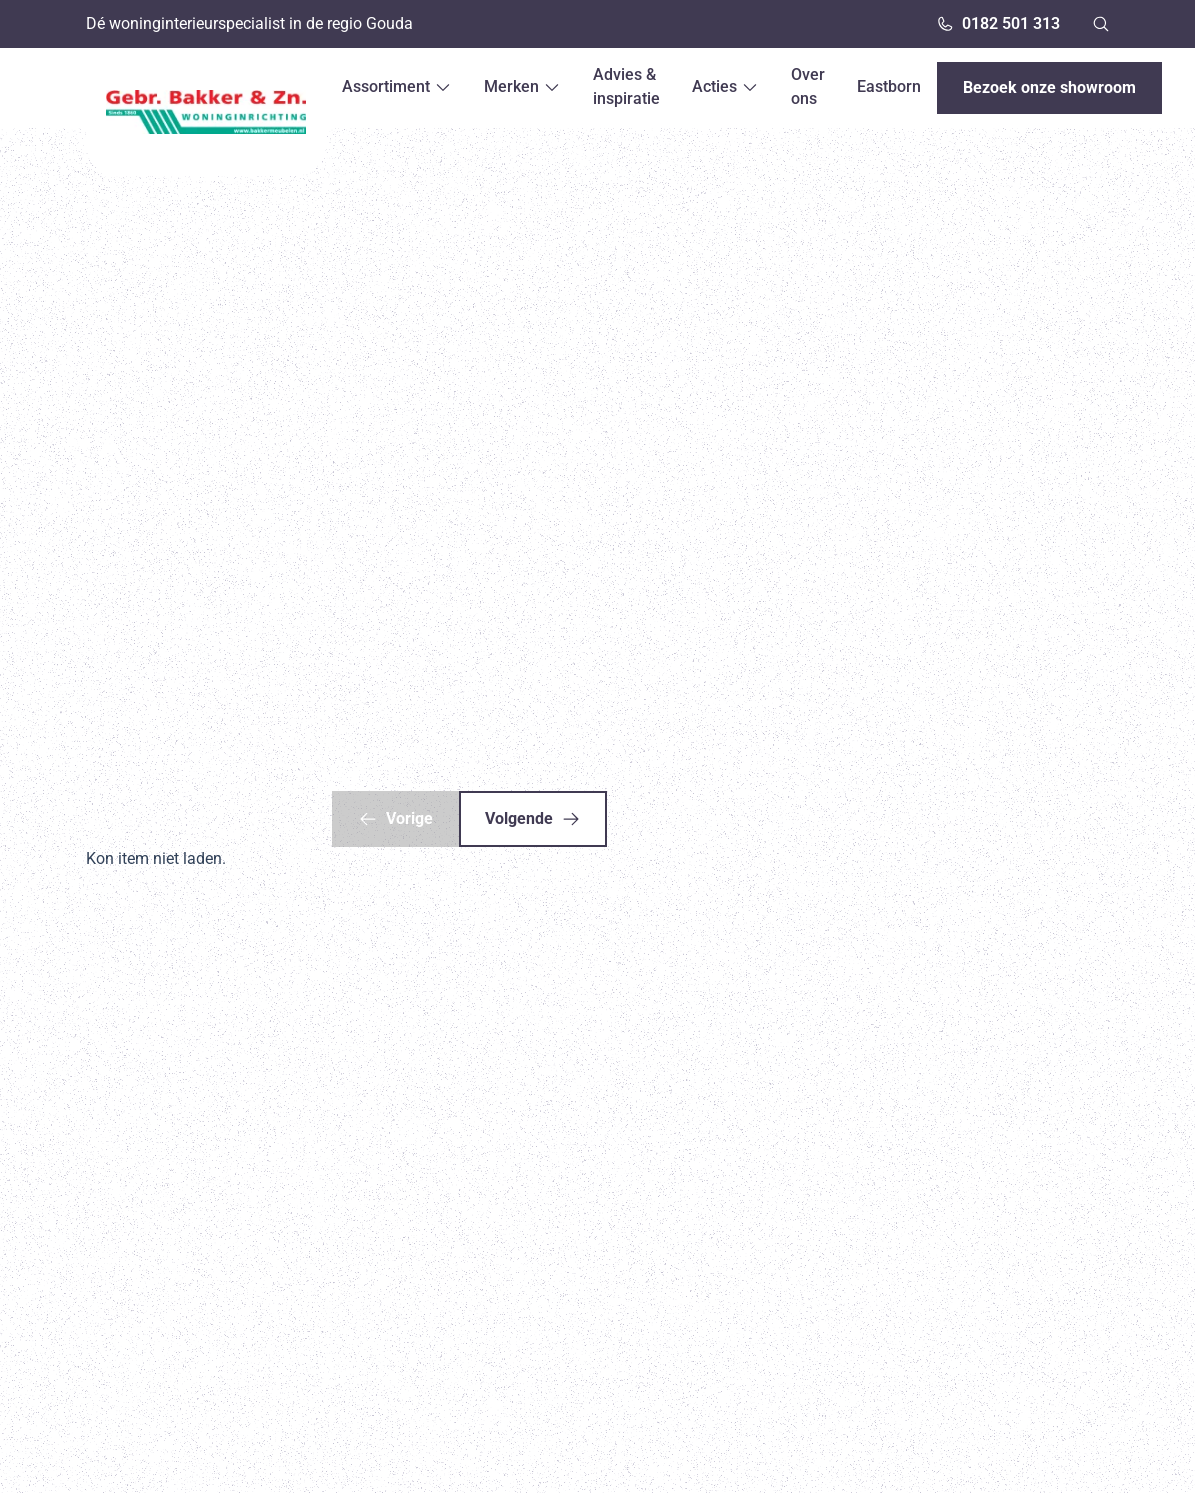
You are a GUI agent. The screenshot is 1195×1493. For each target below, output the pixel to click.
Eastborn (889, 86)
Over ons (808, 86)
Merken (522, 86)
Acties (725, 86)
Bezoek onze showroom (1049, 87)
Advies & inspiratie (626, 86)
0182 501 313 (998, 23)
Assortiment (397, 86)
